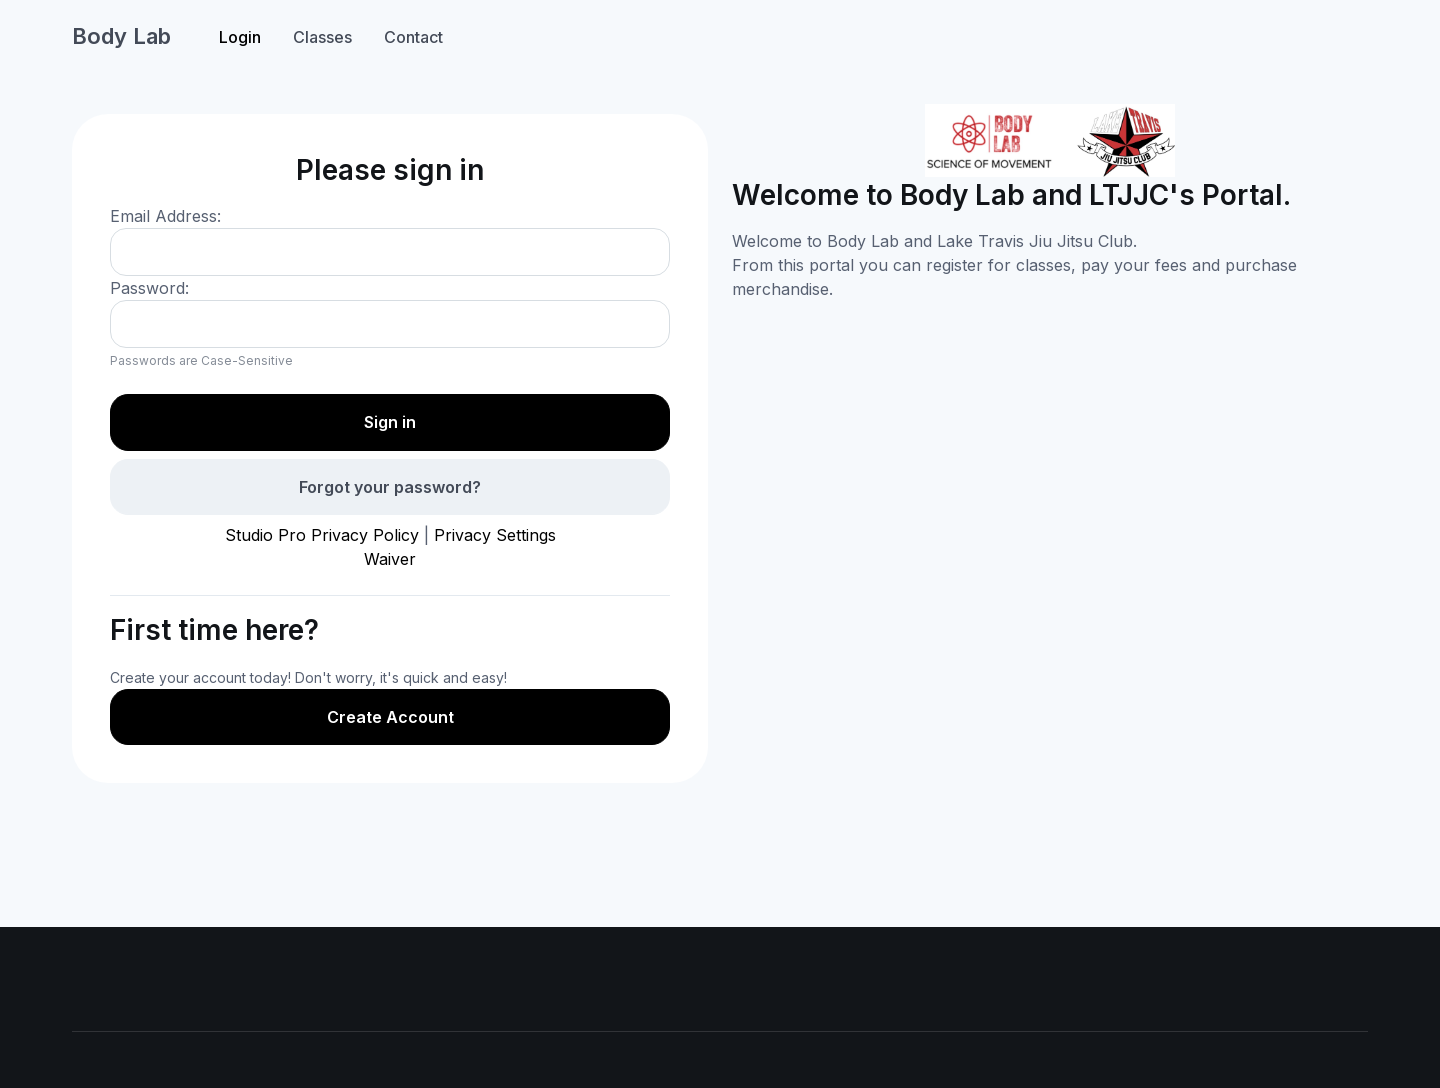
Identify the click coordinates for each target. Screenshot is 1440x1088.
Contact (413, 37)
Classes (322, 37)
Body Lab (121, 36)
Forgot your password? (390, 487)
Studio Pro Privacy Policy (322, 535)
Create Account (390, 717)
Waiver (390, 559)
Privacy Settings (495, 535)
